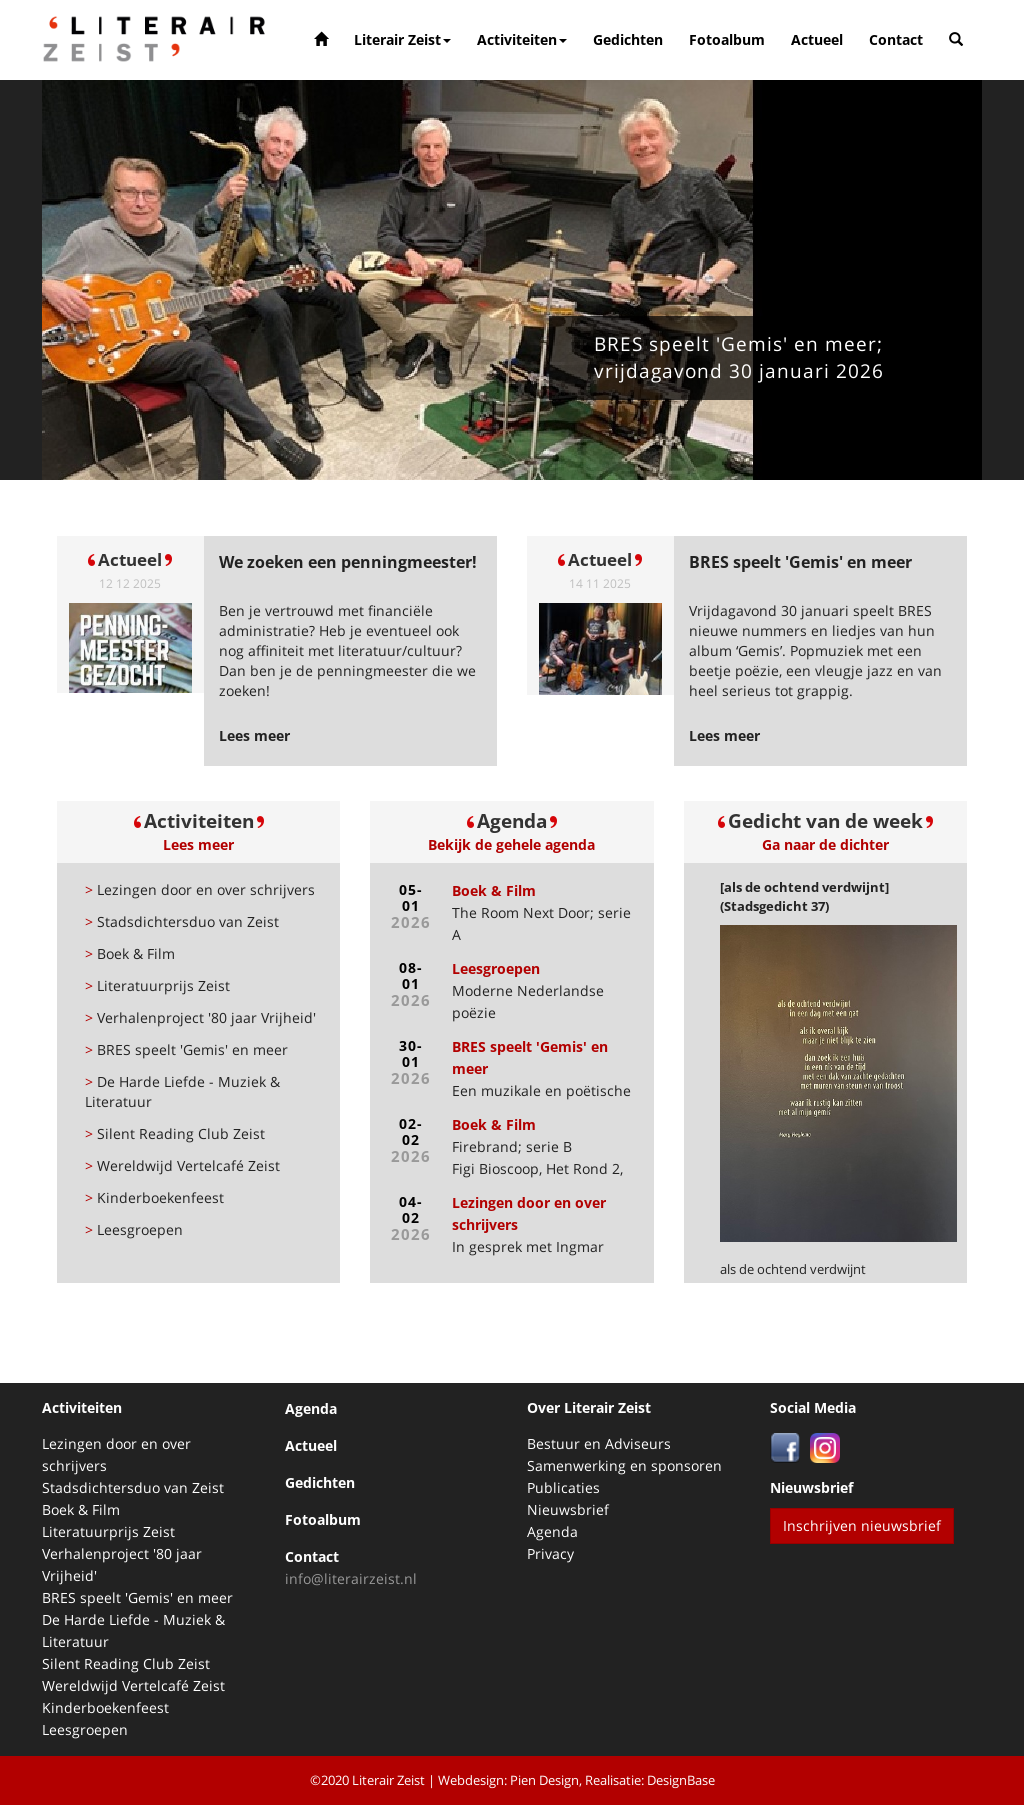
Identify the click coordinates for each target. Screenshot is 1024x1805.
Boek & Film (130, 953)
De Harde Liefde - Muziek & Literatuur (182, 1091)
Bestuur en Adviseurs (599, 1443)
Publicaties (563, 1487)
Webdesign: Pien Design (508, 1780)
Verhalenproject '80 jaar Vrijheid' (200, 1017)
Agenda (311, 1408)
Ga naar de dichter (825, 844)
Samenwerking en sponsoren (624, 1465)
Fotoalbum (727, 39)
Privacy (550, 1553)
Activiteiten (522, 39)
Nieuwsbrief (568, 1509)
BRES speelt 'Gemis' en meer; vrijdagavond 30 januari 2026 (739, 357)
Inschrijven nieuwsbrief (862, 1525)
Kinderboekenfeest (154, 1197)
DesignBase (681, 1780)
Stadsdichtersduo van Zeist (182, 921)
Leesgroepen (134, 1229)
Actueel (817, 39)
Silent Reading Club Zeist (175, 1133)
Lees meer (198, 844)
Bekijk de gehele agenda (511, 844)
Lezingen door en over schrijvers (200, 889)
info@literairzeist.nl (351, 1578)
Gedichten (628, 39)
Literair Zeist (402, 39)
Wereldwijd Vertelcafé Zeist (182, 1165)
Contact (896, 39)
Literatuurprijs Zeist (157, 985)
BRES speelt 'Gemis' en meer (186, 1049)
